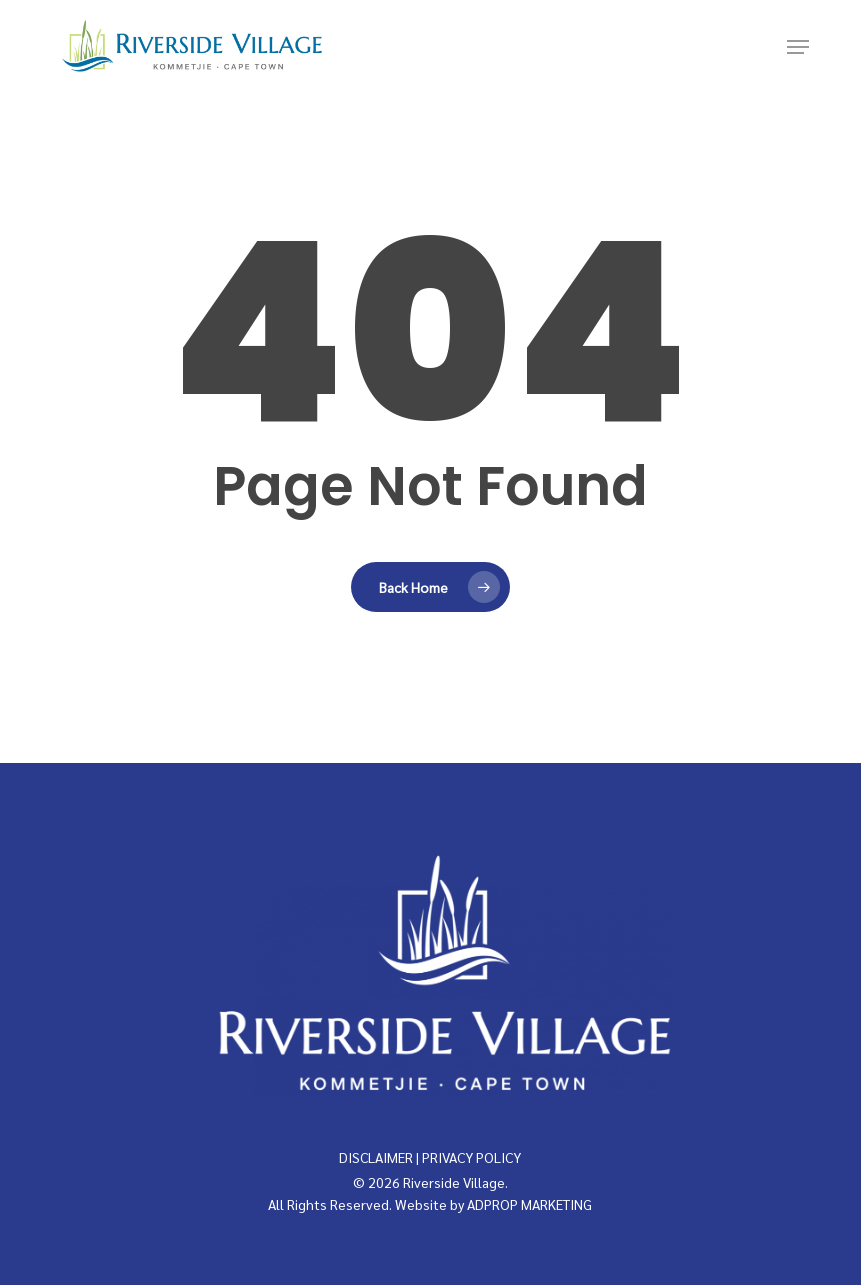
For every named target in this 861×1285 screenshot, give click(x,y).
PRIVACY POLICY (471, 1157)
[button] (798, 47)
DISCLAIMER (376, 1157)
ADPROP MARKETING (529, 1204)
